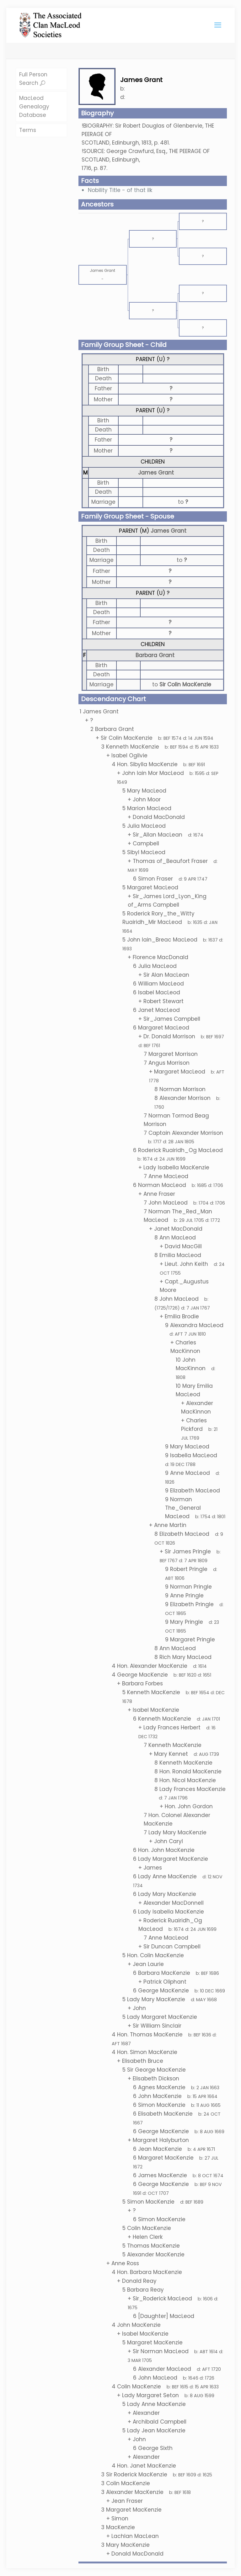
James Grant (156, 472)
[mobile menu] (217, 25)
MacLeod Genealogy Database (34, 106)
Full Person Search (33, 79)
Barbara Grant (155, 655)
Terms (27, 130)
